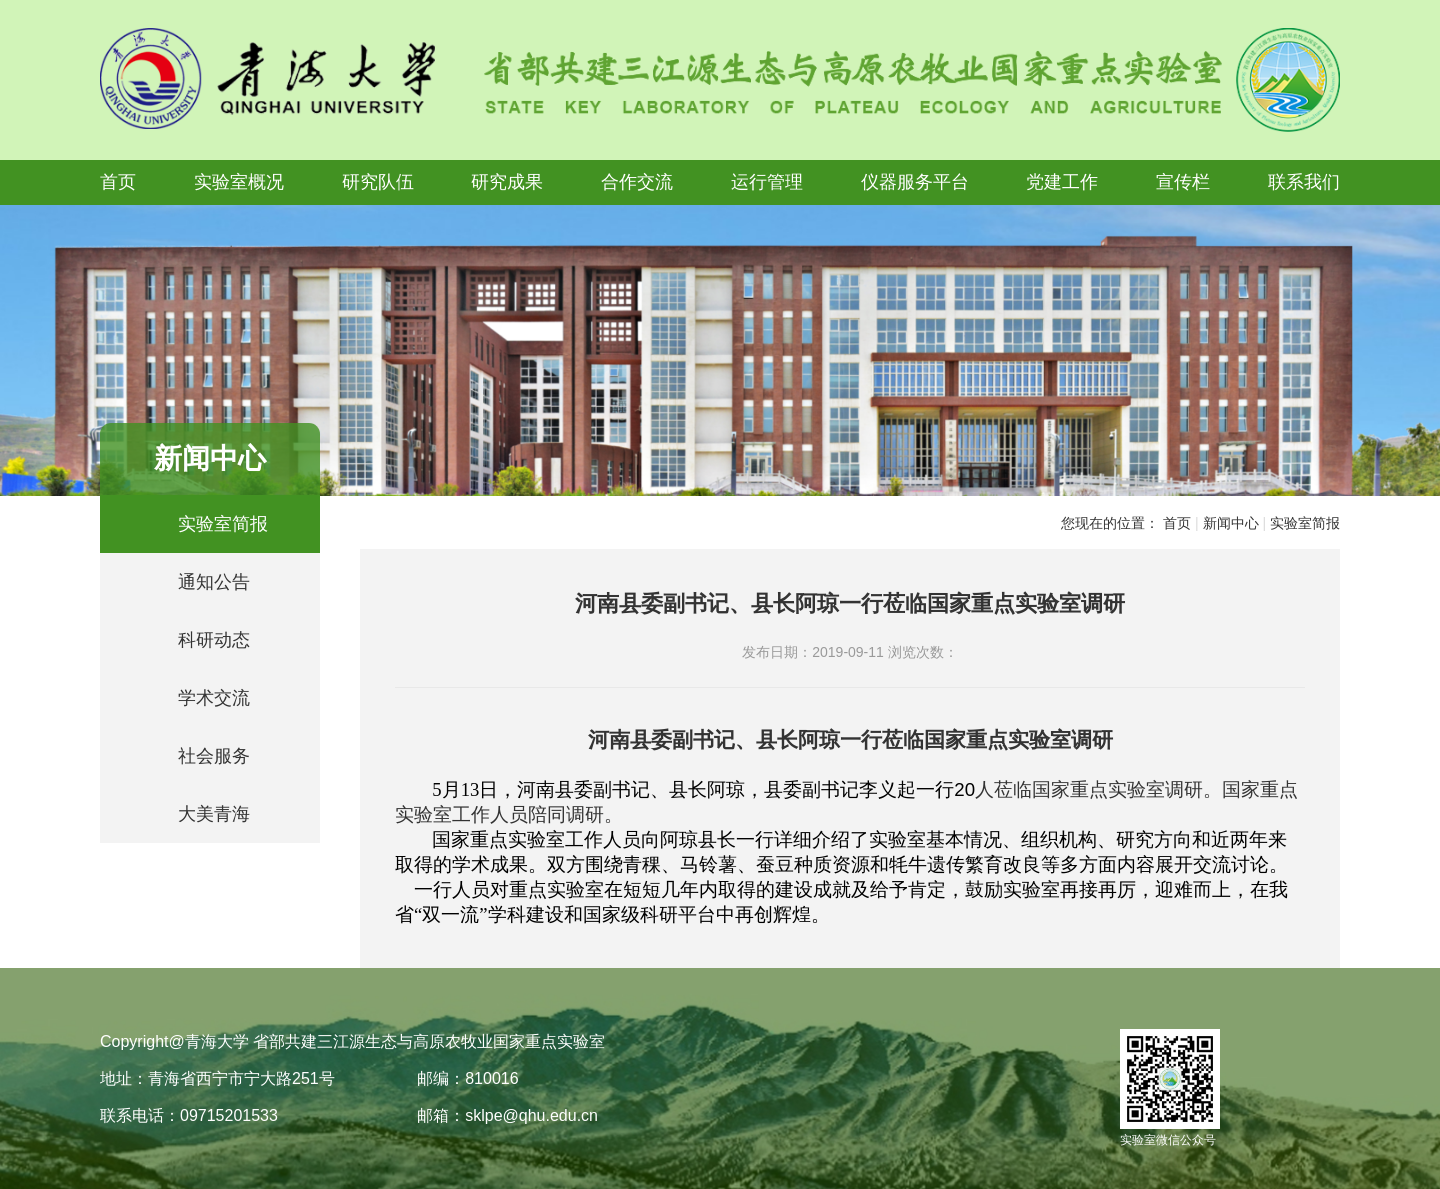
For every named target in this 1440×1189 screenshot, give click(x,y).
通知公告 (214, 582)
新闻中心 (1231, 523)
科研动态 (214, 640)
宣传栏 (1183, 182)
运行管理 (767, 182)
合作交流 (637, 182)
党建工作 (1062, 182)
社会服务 (214, 756)
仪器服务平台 (915, 182)
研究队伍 (378, 182)
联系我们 (1304, 182)
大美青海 (214, 814)
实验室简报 (223, 524)
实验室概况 (239, 182)
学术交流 (214, 698)
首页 (118, 182)
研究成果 (507, 182)
